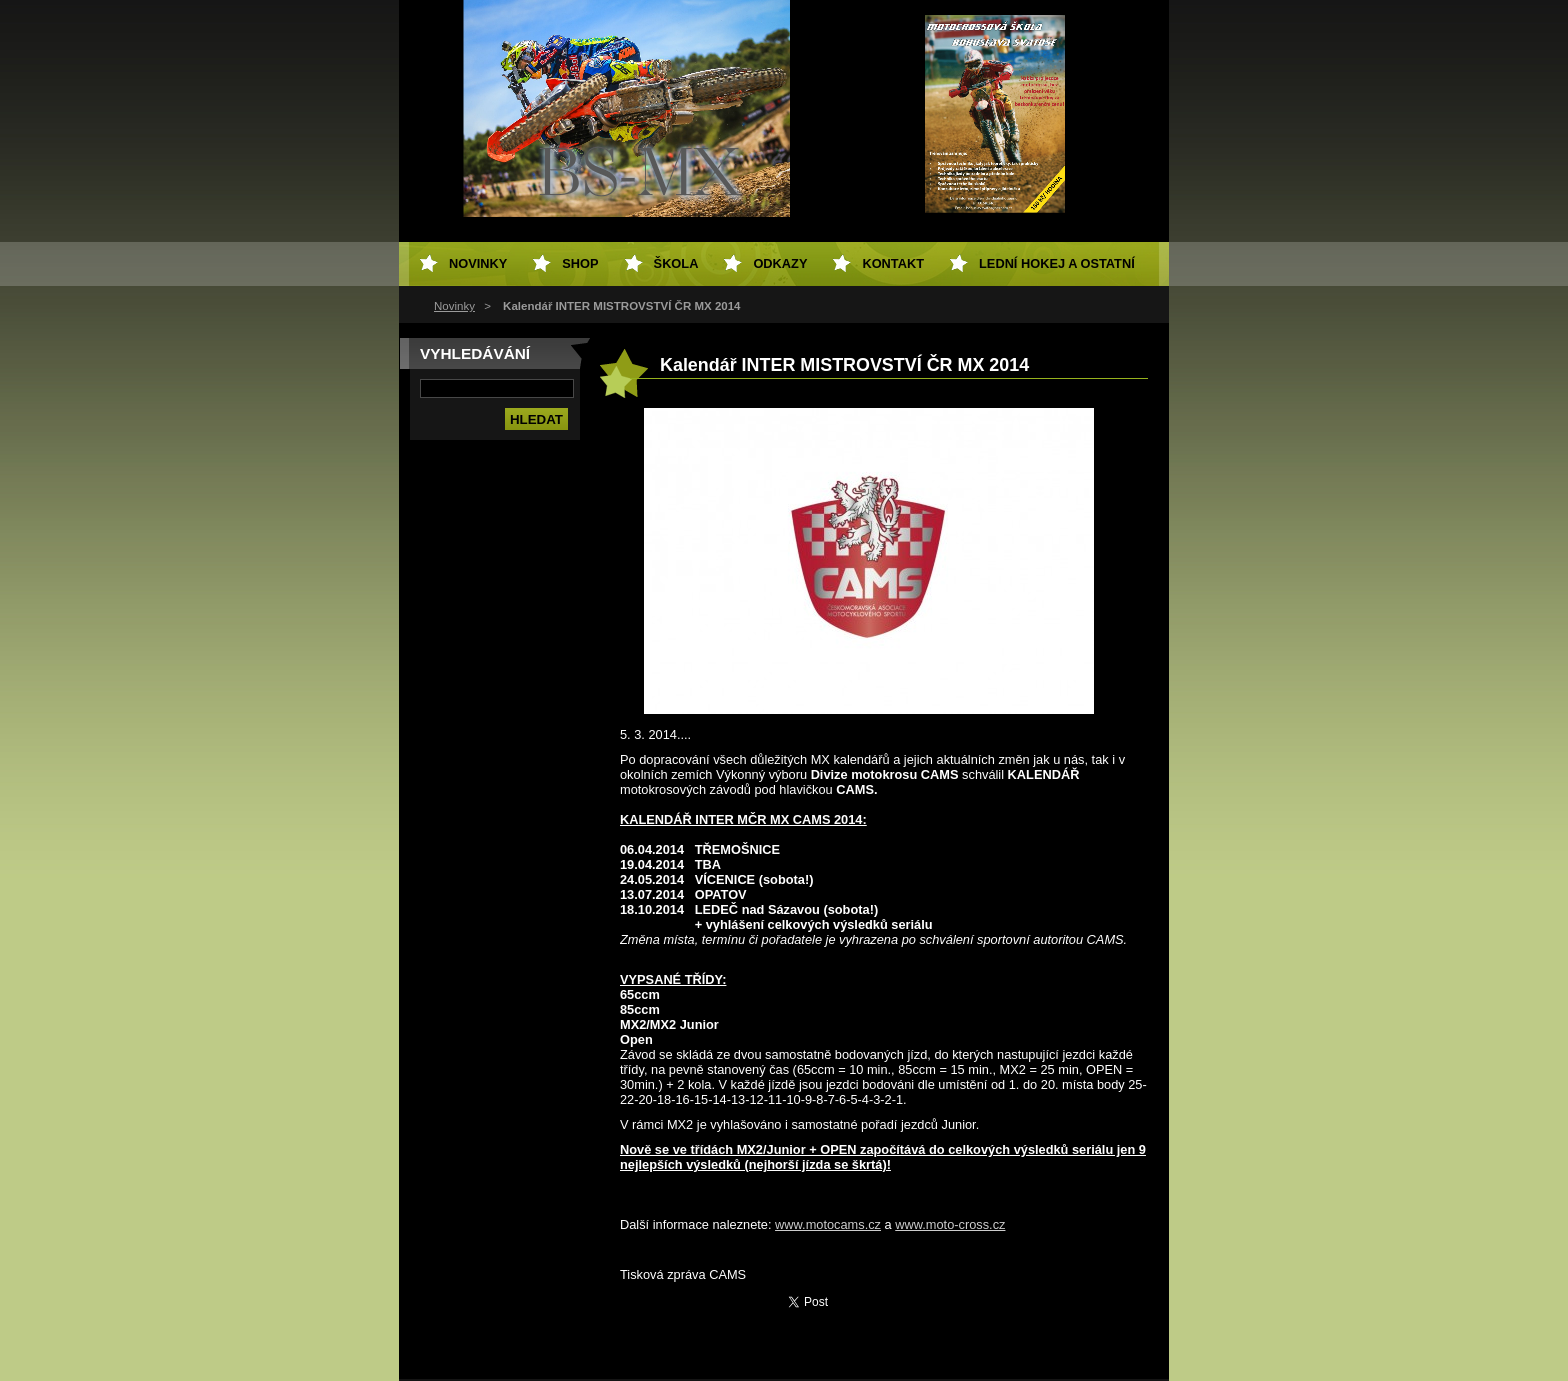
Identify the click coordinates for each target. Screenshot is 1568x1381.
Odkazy (780, 263)
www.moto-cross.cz (950, 1224)
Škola (676, 263)
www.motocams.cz (828, 1224)
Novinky (454, 306)
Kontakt (893, 263)
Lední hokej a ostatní (1057, 263)
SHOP (580, 263)
